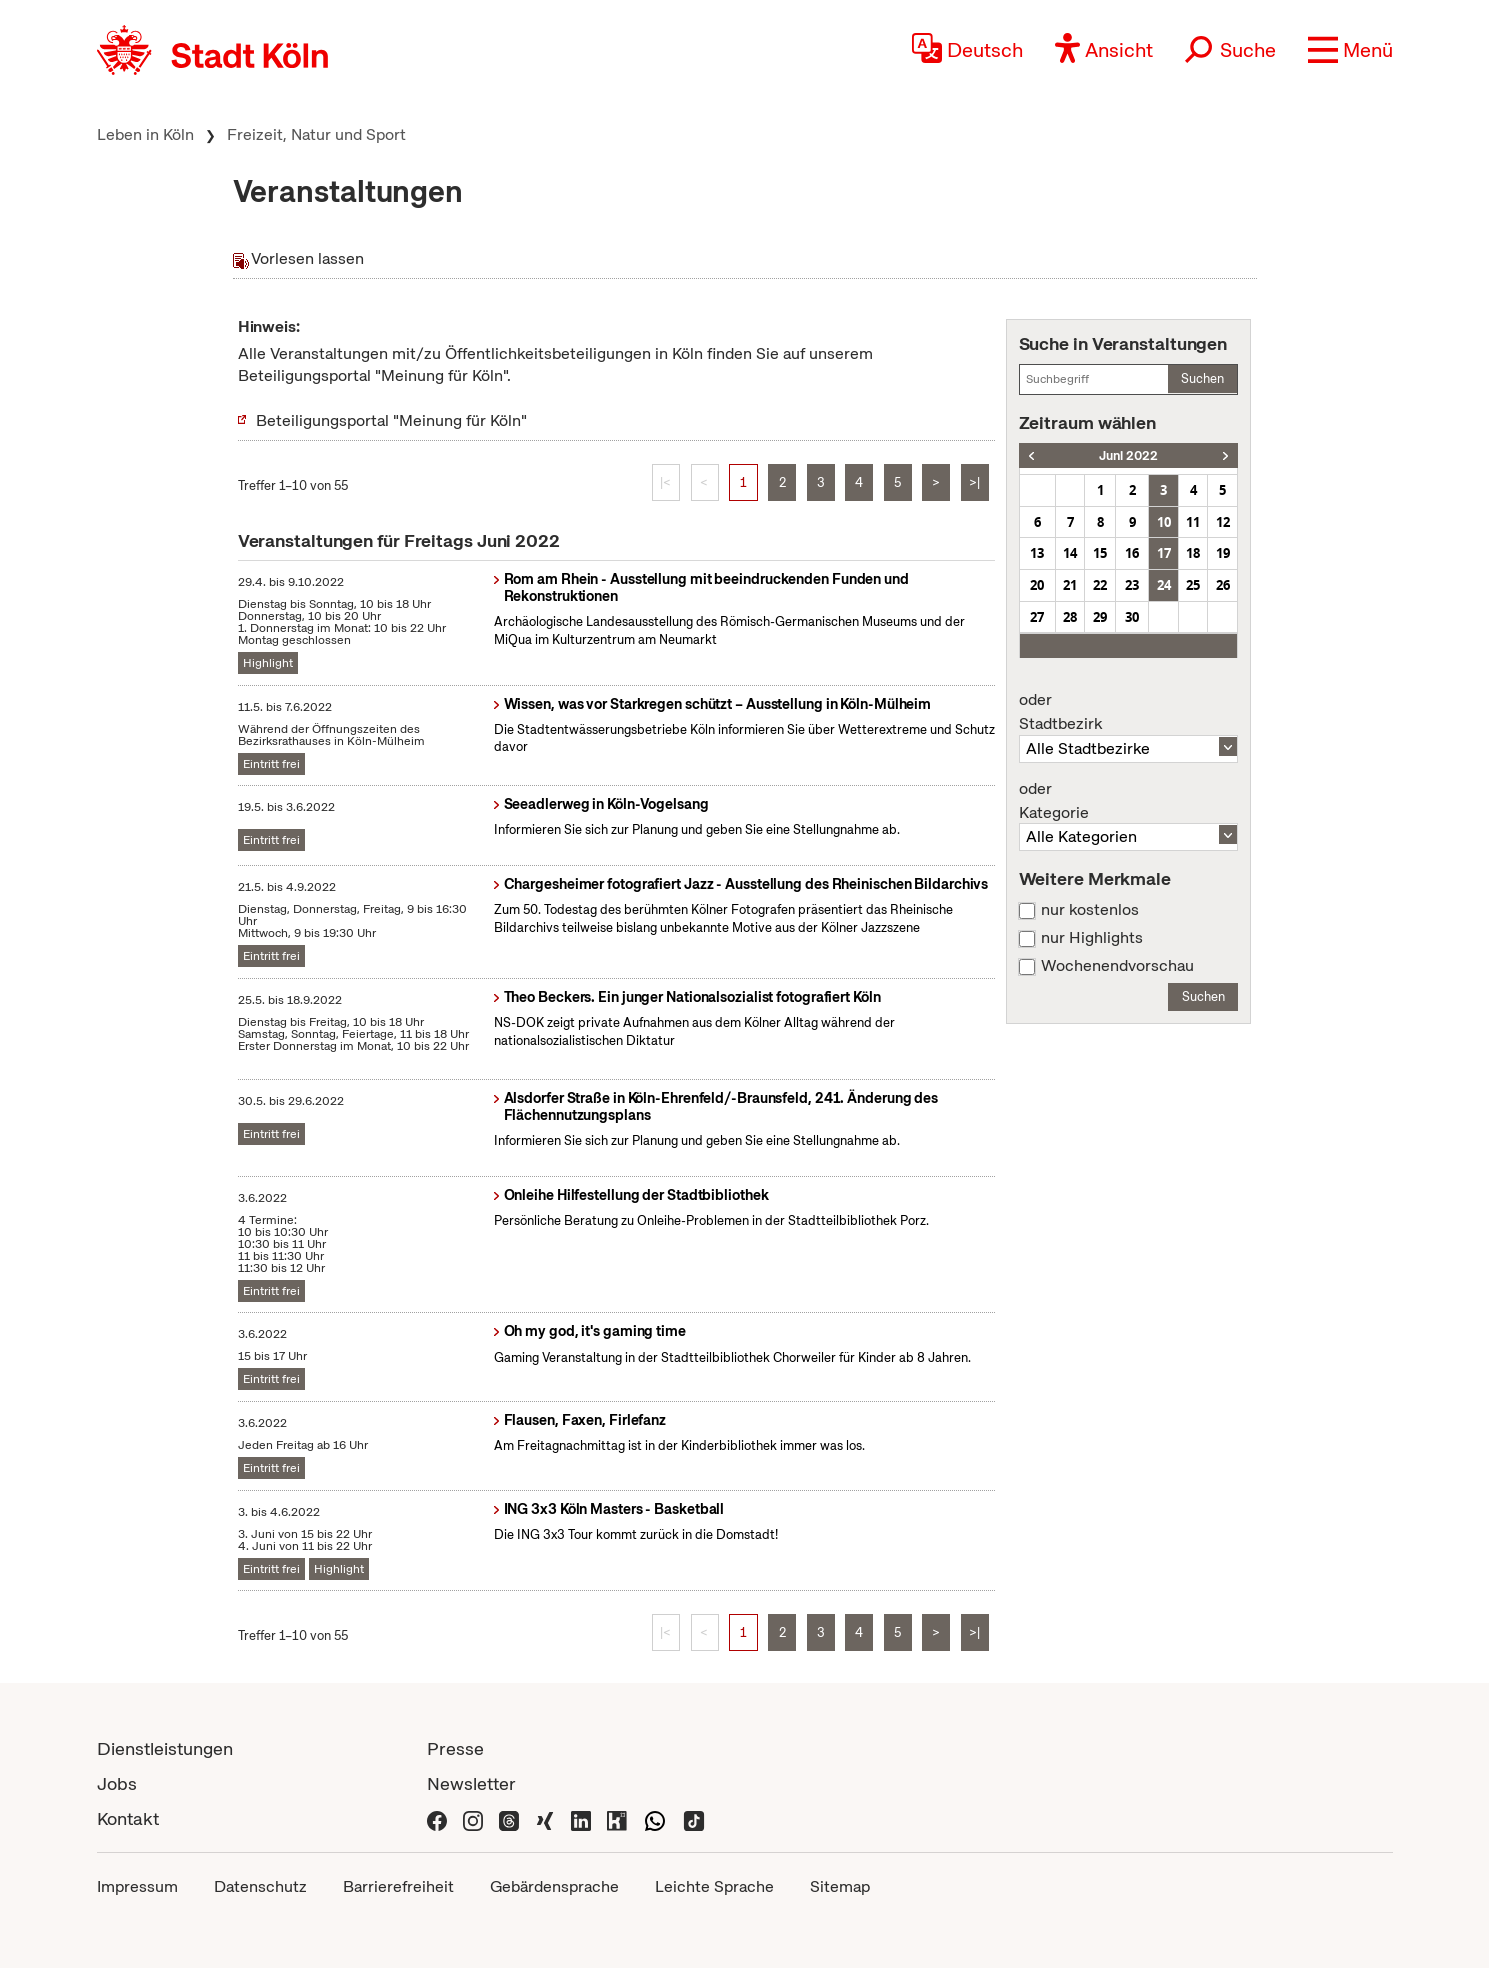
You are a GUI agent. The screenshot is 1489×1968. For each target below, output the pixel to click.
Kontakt (128, 1818)
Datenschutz (260, 1886)
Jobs (117, 1783)
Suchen (1202, 378)
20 (1037, 585)
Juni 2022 (1128, 455)
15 (1100, 553)
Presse (455, 1748)
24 (1164, 585)
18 (1193, 553)
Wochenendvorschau (1117, 966)
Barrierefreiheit (398, 1886)
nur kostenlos (1090, 910)
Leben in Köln (145, 134)
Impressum (137, 1886)
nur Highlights (1092, 938)
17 (1164, 553)
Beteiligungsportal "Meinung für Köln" (391, 420)
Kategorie (1129, 801)
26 (1223, 585)
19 (1223, 553)
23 (1132, 585)
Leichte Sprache (714, 1886)
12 (1223, 522)
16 (1132, 553)
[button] (1350, 50)
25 (1193, 585)
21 (1070, 585)
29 (1100, 617)
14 (1070, 553)
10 (1164, 522)
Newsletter (471, 1783)
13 (1037, 553)
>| (974, 482)
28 (1070, 617)
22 (1100, 585)
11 (1193, 522)
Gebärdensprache (554, 1886)
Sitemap (840, 1886)
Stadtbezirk (1129, 712)
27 (1037, 617)
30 (1132, 617)
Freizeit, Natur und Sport (316, 134)
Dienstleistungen (165, 1748)
